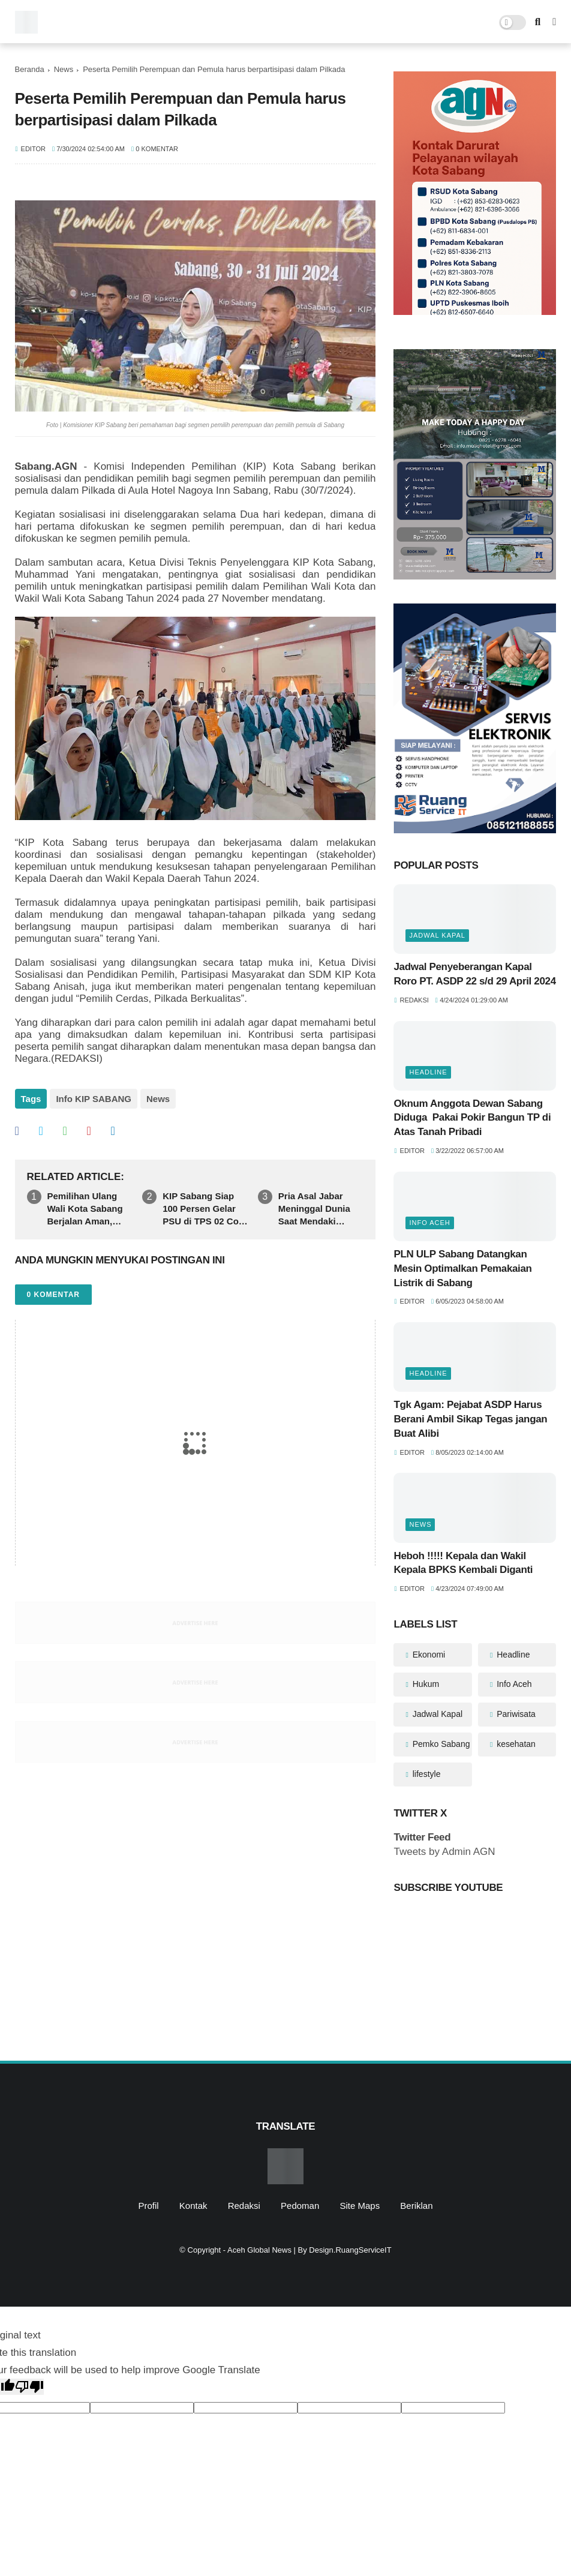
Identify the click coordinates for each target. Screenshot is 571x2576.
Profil (148, 2205)
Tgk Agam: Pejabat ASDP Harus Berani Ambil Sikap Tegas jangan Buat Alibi (470, 1419)
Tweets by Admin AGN (444, 1851)
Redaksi (244, 2205)
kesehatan (515, 1744)
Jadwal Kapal (437, 935)
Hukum (424, 1684)
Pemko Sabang (440, 1744)
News (64, 69)
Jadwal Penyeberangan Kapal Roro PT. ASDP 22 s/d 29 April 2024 (474, 974)
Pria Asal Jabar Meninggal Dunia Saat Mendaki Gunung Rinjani (314, 1209)
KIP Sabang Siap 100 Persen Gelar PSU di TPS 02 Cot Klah (202, 1209)
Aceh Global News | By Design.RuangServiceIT (309, 2249)
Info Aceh (429, 1222)
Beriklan (416, 2205)
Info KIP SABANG (93, 1099)
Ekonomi (427, 1654)
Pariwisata (514, 1714)
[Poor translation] (29, 2387)
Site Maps (359, 2205)
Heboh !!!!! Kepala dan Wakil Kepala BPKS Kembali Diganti (463, 1563)
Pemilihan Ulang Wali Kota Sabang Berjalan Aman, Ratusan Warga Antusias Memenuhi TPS (90, 1209)
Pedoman (300, 2205)
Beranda (29, 69)
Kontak (193, 2205)
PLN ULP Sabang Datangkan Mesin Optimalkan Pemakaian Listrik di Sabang (462, 1268)
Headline (428, 1072)
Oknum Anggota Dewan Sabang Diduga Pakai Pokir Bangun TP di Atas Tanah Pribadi (472, 1118)
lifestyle (425, 1774)
